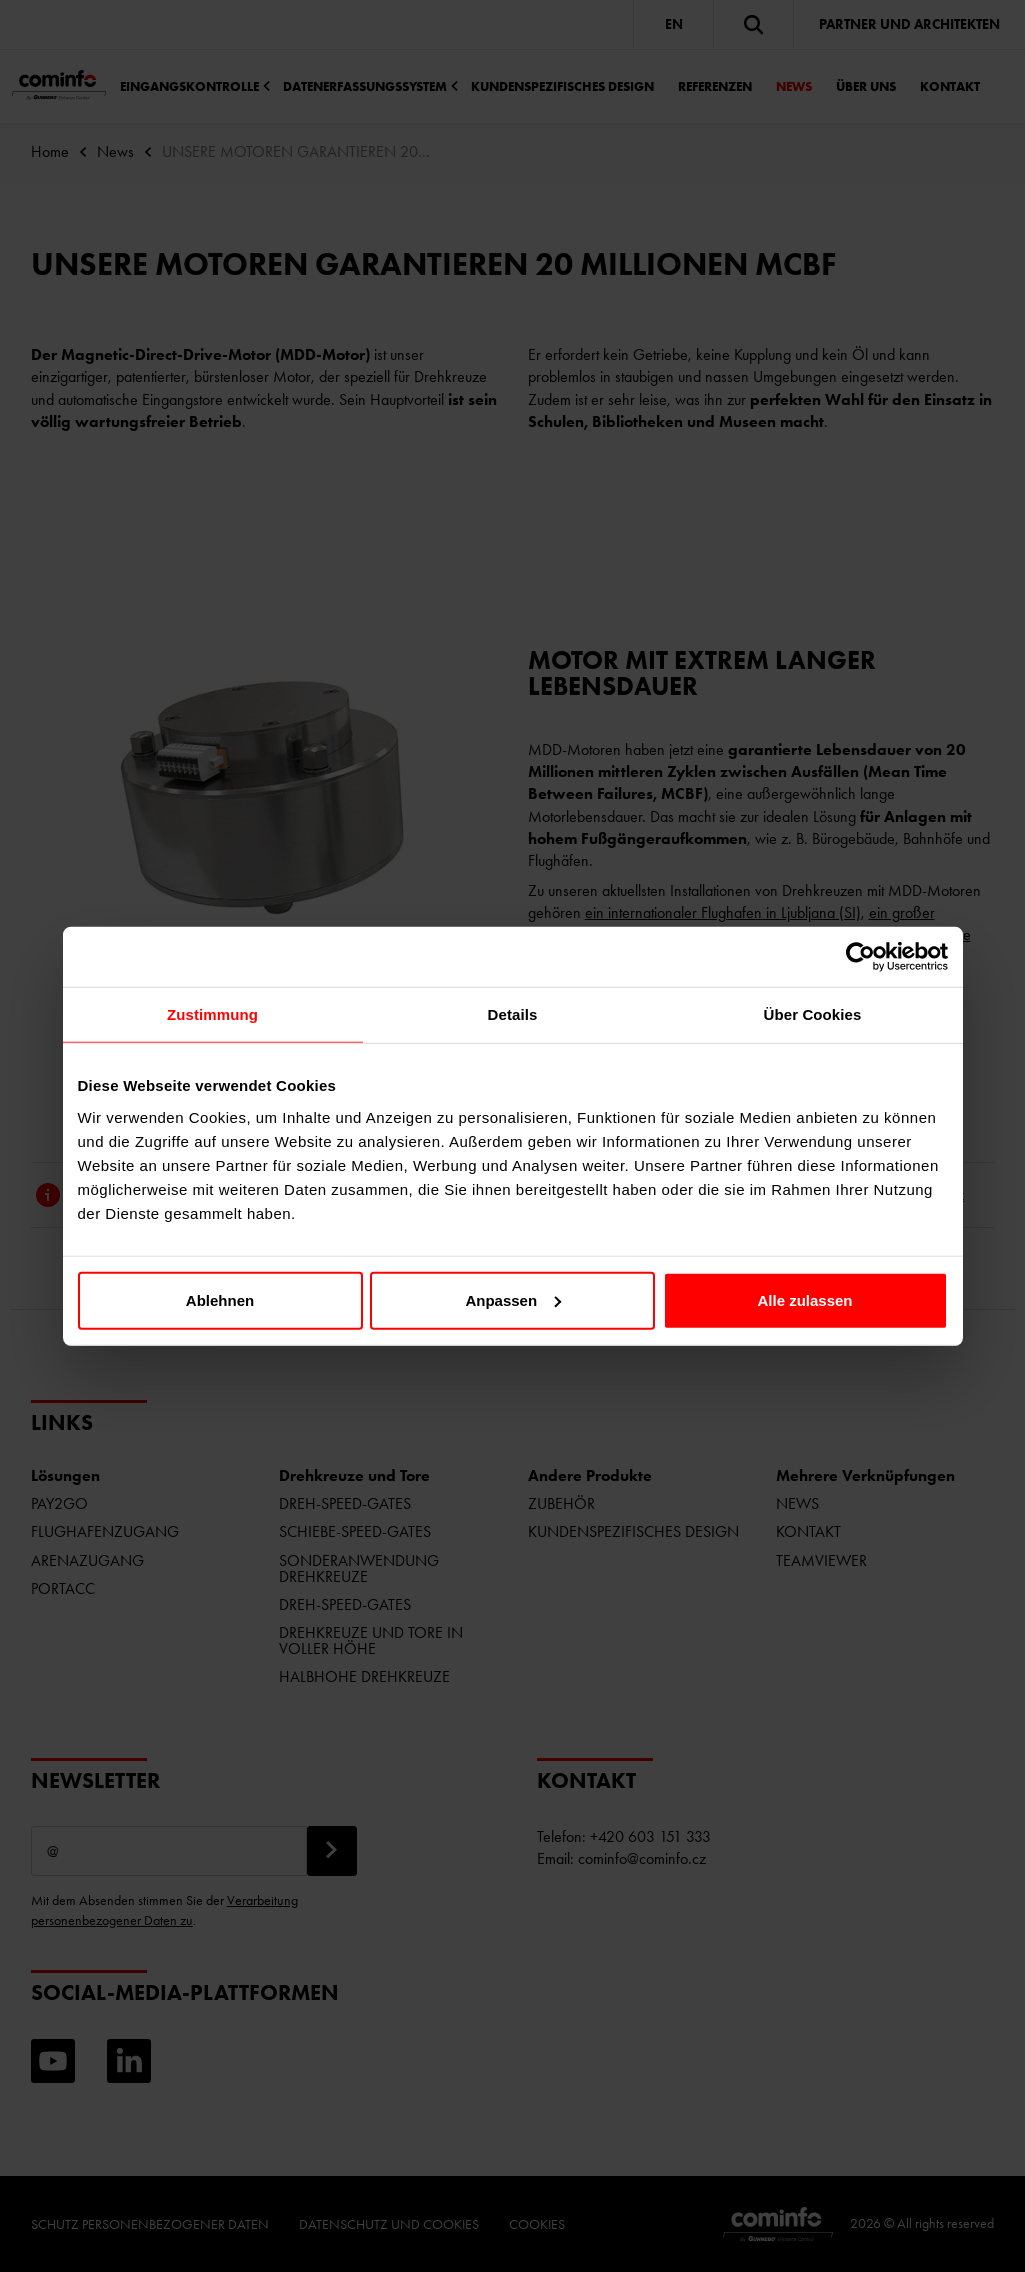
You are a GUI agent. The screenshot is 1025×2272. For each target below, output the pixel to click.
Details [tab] (513, 1014)
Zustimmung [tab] (212, 1014)
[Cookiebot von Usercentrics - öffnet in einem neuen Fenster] (860, 957)
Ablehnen (220, 1299)
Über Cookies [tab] (813, 1014)
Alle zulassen (804, 1299)
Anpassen (513, 1299)
